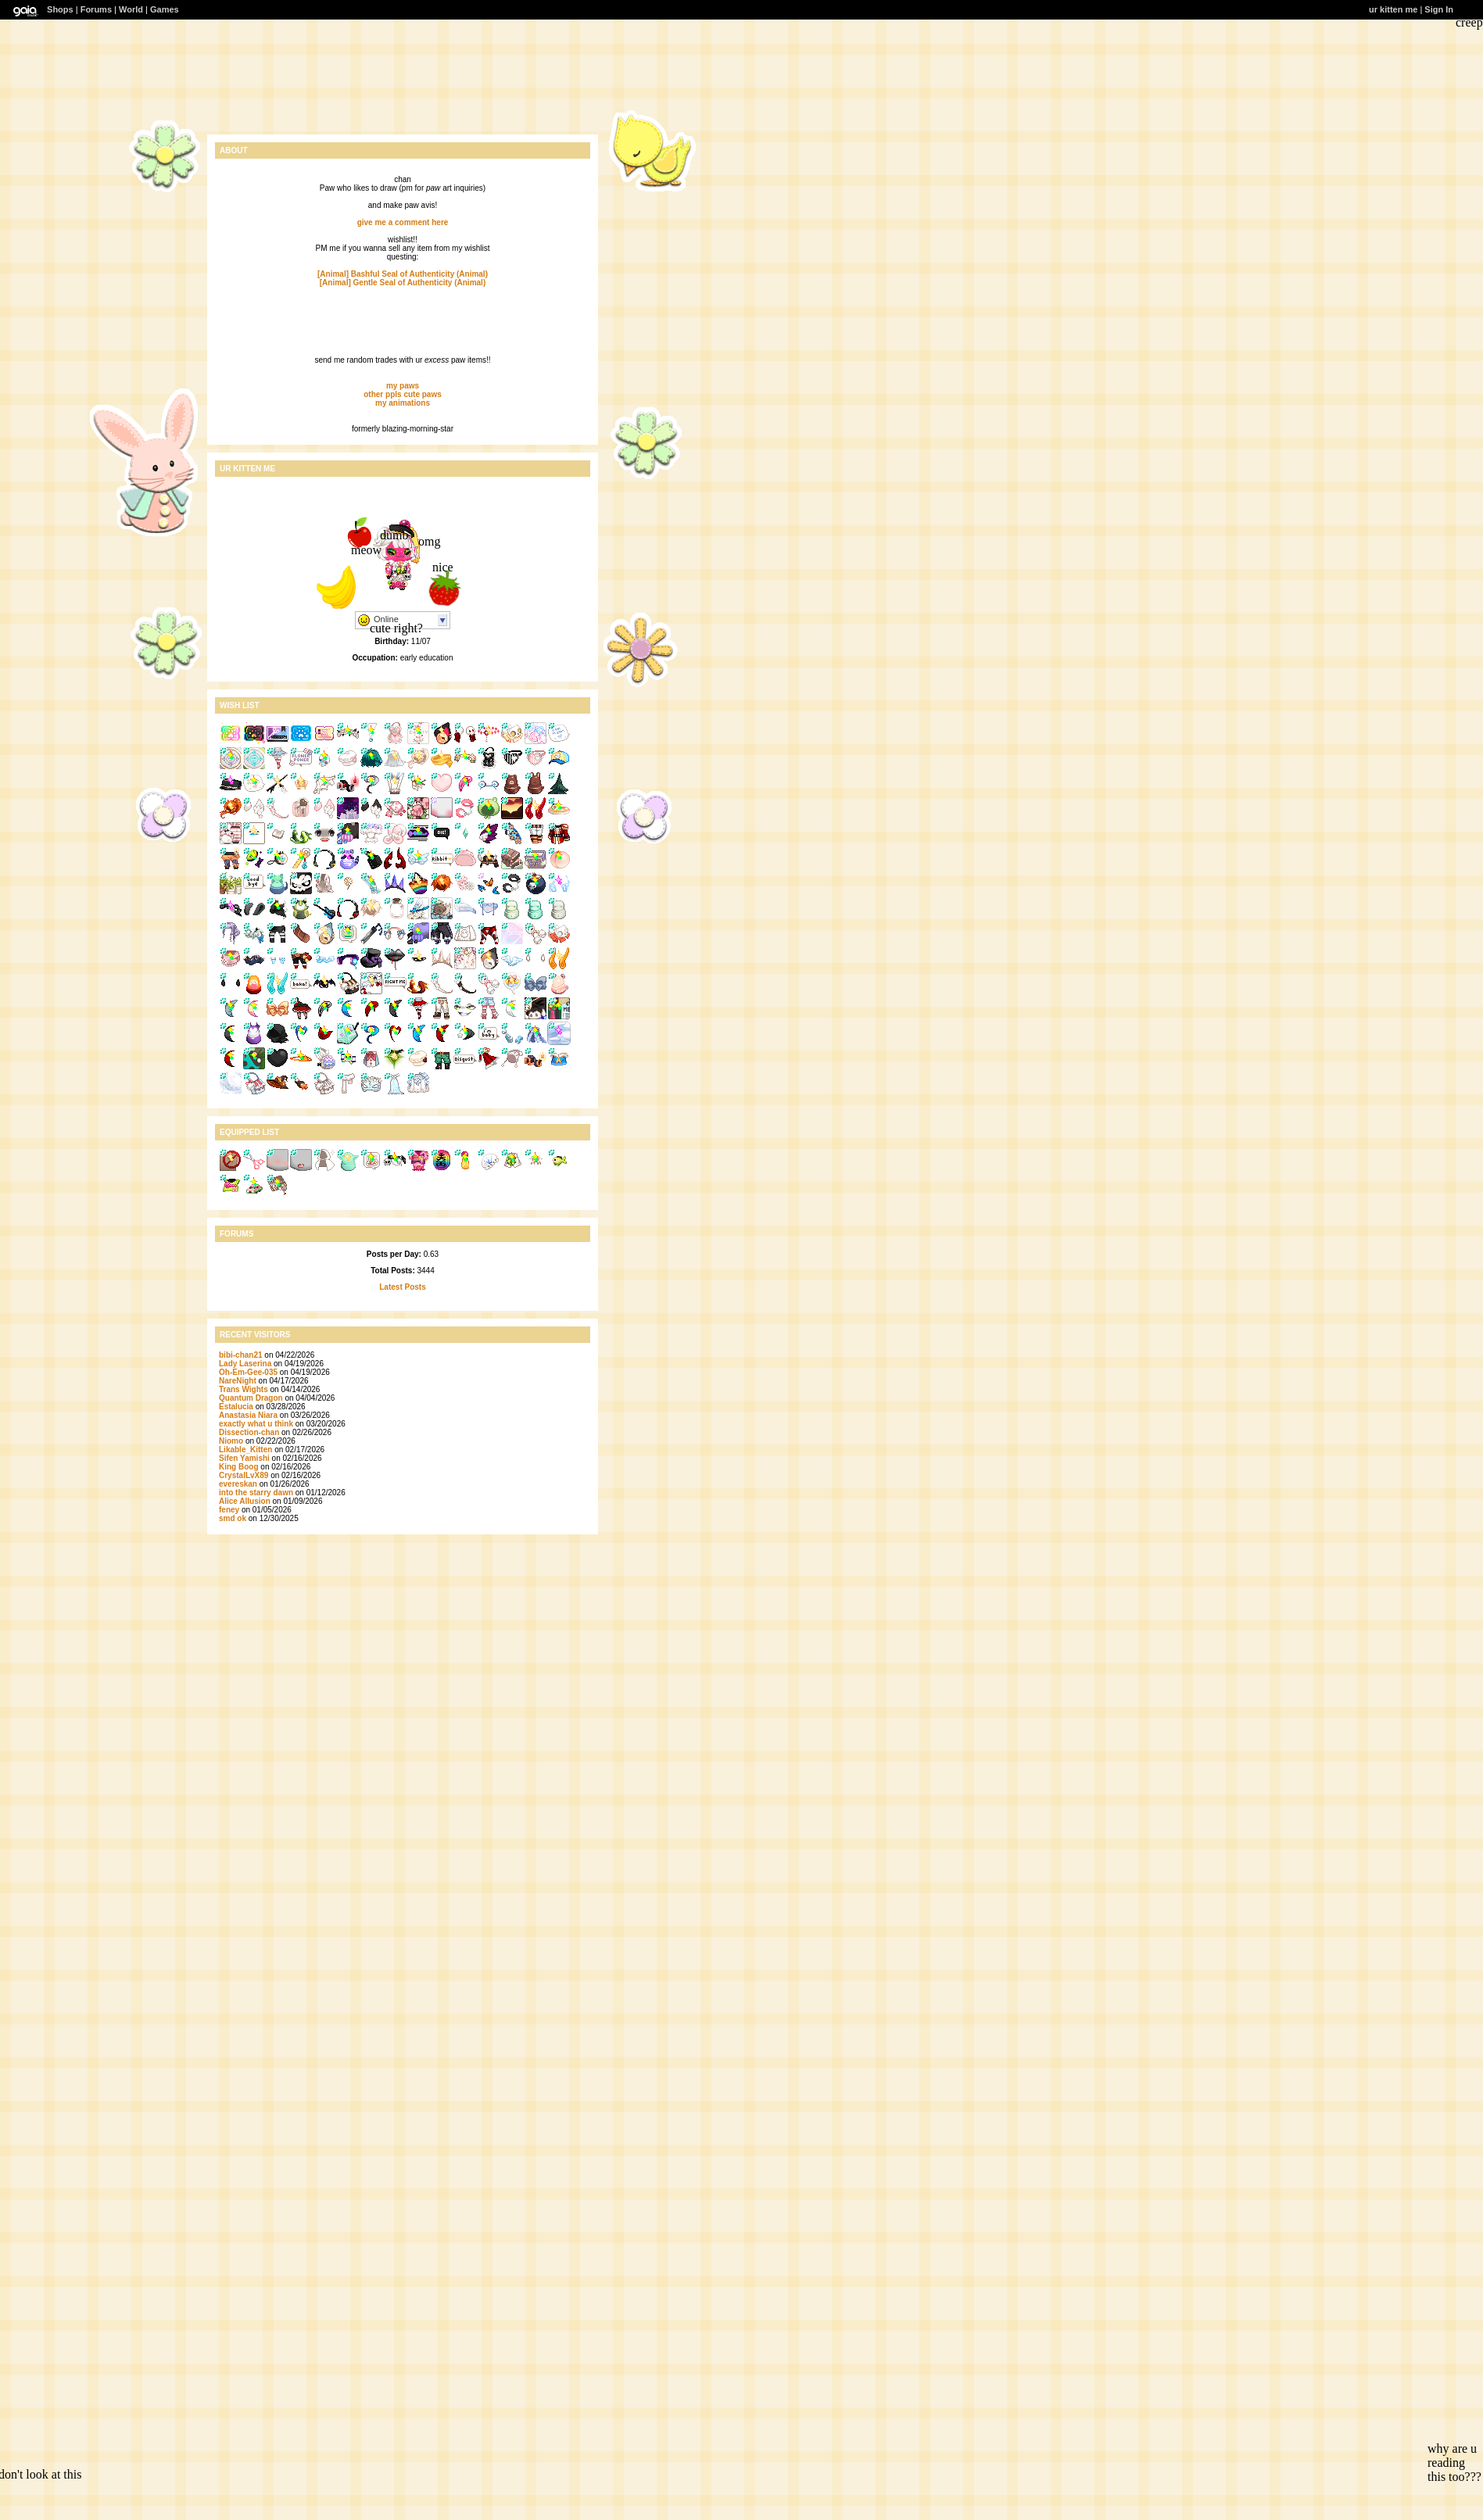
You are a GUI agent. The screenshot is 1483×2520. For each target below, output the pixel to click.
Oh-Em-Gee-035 (248, 1372)
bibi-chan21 (241, 1355)
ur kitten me (1393, 9)
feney (229, 1509)
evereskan (238, 1484)
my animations (402, 403)
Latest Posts (402, 1287)
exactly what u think (256, 1423)
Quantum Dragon (251, 1398)
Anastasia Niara (248, 1415)
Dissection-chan (250, 1432)
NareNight (237, 1380)
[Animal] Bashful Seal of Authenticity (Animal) (402, 274)
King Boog (239, 1466)
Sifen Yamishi (244, 1458)
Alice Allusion (244, 1501)
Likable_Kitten (245, 1449)
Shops (60, 9)
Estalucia (236, 1406)
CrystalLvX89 (243, 1475)
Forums (96, 9)
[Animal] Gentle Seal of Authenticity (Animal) (402, 282)
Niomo (231, 1441)
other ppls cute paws (402, 394)
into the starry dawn (256, 1492)
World (131, 9)
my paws (402, 385)
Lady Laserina (245, 1363)
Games (164, 9)
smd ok (232, 1518)
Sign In (1438, 9)
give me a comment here (403, 222)
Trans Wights (243, 1389)
